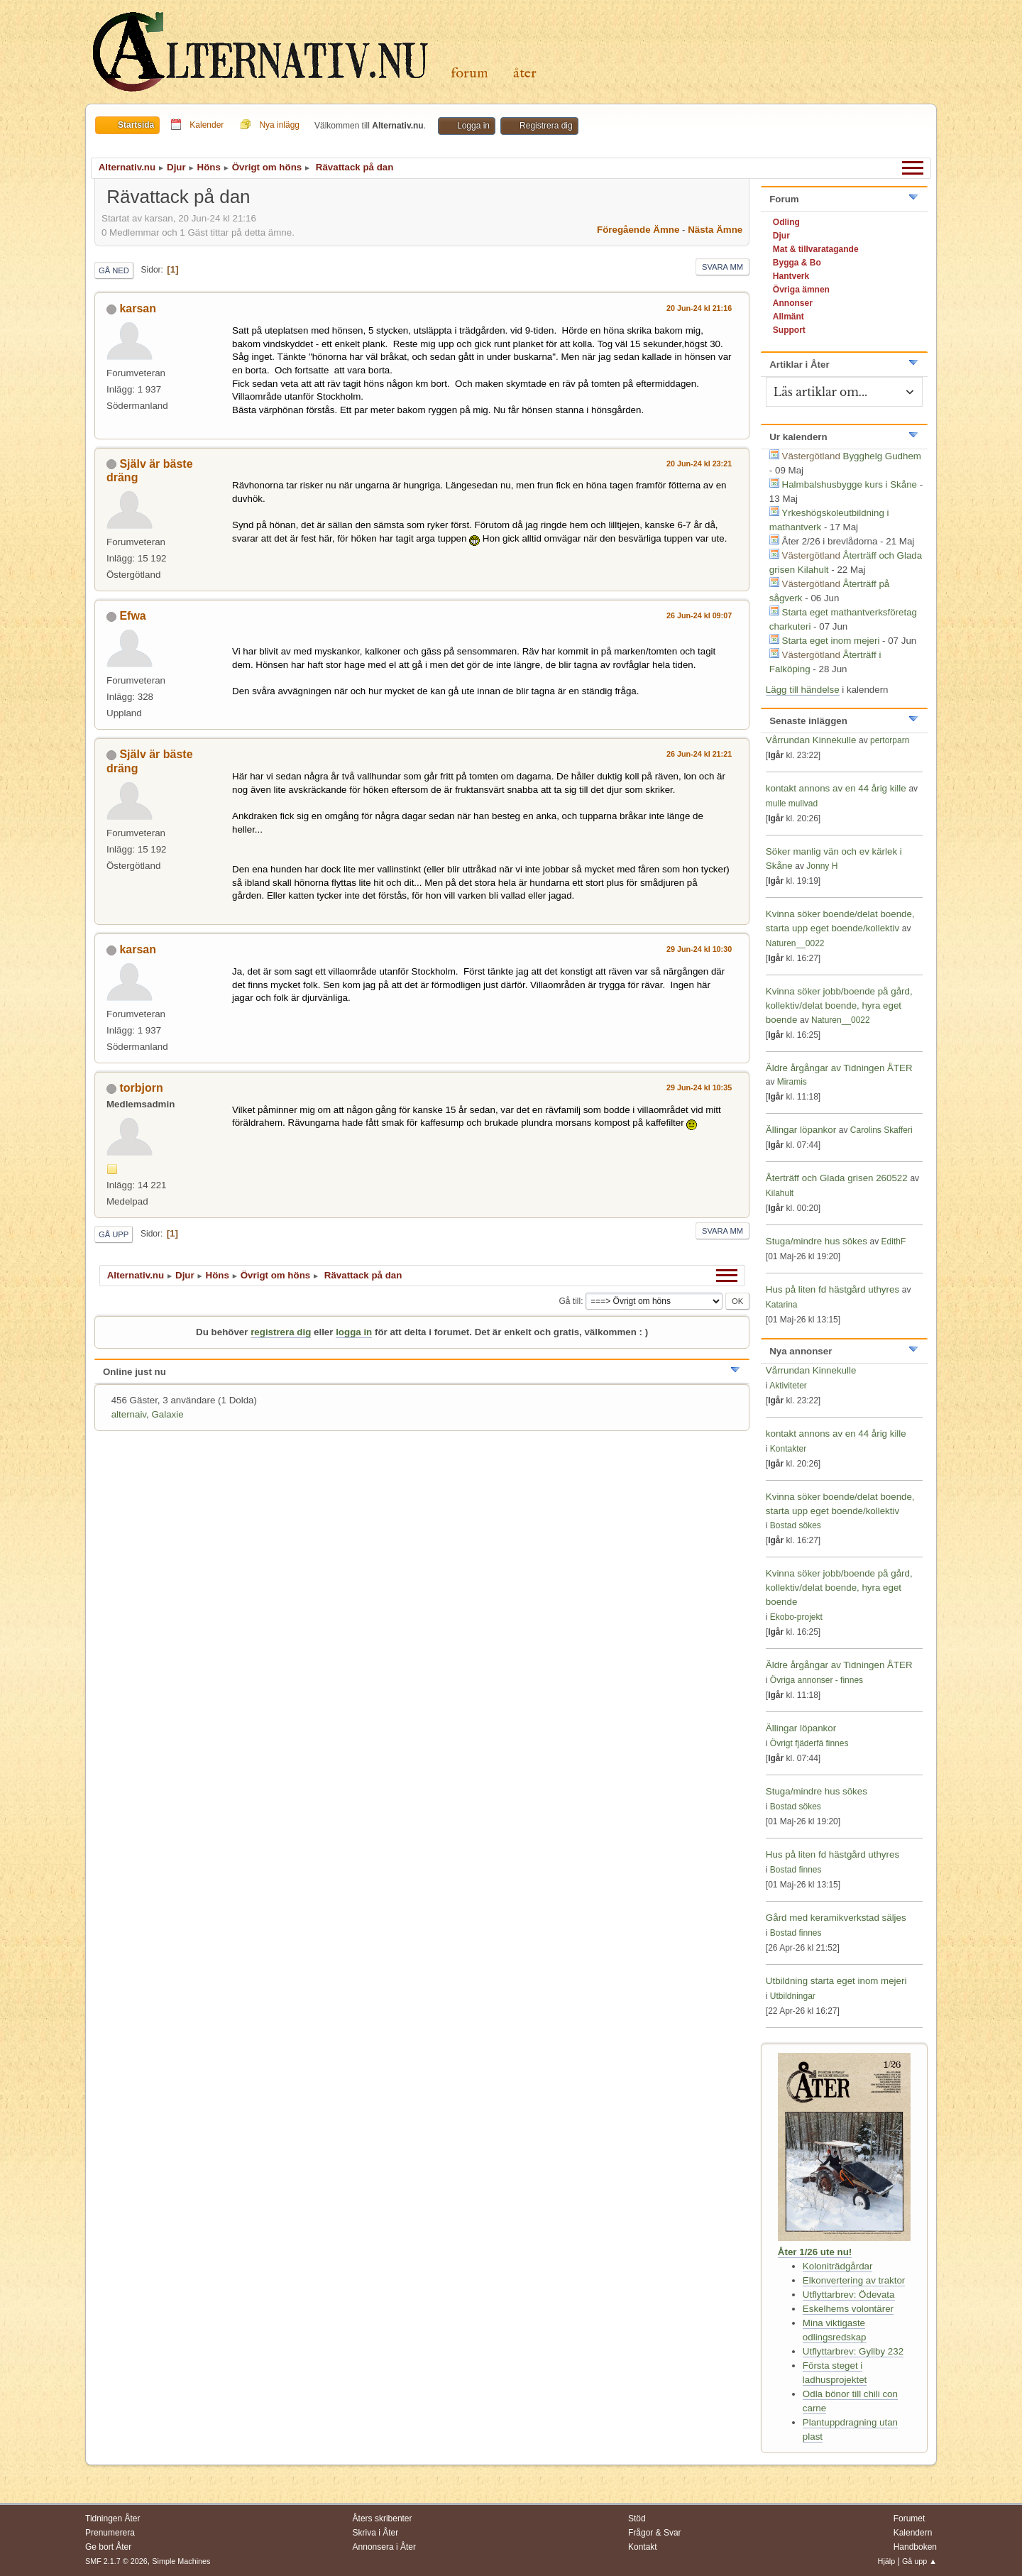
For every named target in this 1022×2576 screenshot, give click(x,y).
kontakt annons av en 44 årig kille (837, 788)
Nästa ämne (715, 229)
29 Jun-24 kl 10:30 (699, 949)
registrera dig (281, 1332)
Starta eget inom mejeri (831, 640)
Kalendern (913, 2533)
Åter (525, 73)
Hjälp (887, 2561)
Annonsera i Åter (384, 2547)
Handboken (915, 2547)
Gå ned (114, 270)
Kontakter (788, 1449)
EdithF (893, 1241)
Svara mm (722, 267)
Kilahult (779, 1193)
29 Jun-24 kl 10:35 (699, 1087)
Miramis (792, 1082)
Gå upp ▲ (919, 2561)
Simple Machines (181, 2561)
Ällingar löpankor (802, 1129)
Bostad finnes (796, 1870)
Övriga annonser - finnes (816, 1680)
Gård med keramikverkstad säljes (836, 1917)
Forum (469, 73)
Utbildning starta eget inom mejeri (836, 1980)
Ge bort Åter (108, 2547)
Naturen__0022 (795, 943)
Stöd (637, 2518)
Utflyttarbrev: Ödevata (849, 2294)
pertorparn (889, 740)
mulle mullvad (792, 804)
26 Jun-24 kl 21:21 (699, 754)
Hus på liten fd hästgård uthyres (832, 1289)
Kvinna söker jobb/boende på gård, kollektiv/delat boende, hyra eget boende (839, 1005)
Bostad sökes (795, 1525)
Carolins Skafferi (881, 1130)
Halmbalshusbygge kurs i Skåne (849, 484)
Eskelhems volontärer (848, 2308)
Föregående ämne (638, 229)
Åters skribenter (382, 2518)
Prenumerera (110, 2533)
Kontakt (642, 2547)
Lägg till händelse (803, 689)
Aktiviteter (788, 1386)
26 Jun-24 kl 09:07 (699, 615)
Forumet (909, 2518)
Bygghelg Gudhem (882, 456)
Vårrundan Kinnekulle (812, 740)
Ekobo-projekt (796, 1617)
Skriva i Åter (376, 2533)
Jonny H (821, 866)
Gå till (570, 1301)
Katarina (782, 1305)
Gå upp (113, 1234)
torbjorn (141, 1088)
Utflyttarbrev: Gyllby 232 (853, 2351)
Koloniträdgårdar (838, 2266)
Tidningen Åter (113, 2518)
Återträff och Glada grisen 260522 (837, 1178)
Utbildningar (792, 1996)
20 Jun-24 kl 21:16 (699, 308)
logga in (354, 1332)
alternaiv (128, 1414)
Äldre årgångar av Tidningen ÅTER (839, 1068)
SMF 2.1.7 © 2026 (116, 2561)
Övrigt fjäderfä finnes (809, 1743)
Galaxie (167, 1414)
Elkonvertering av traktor (854, 2280)
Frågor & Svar (654, 2533)
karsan (137, 308)
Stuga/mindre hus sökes (816, 1241)
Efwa (132, 616)
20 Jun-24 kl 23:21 (699, 463)
